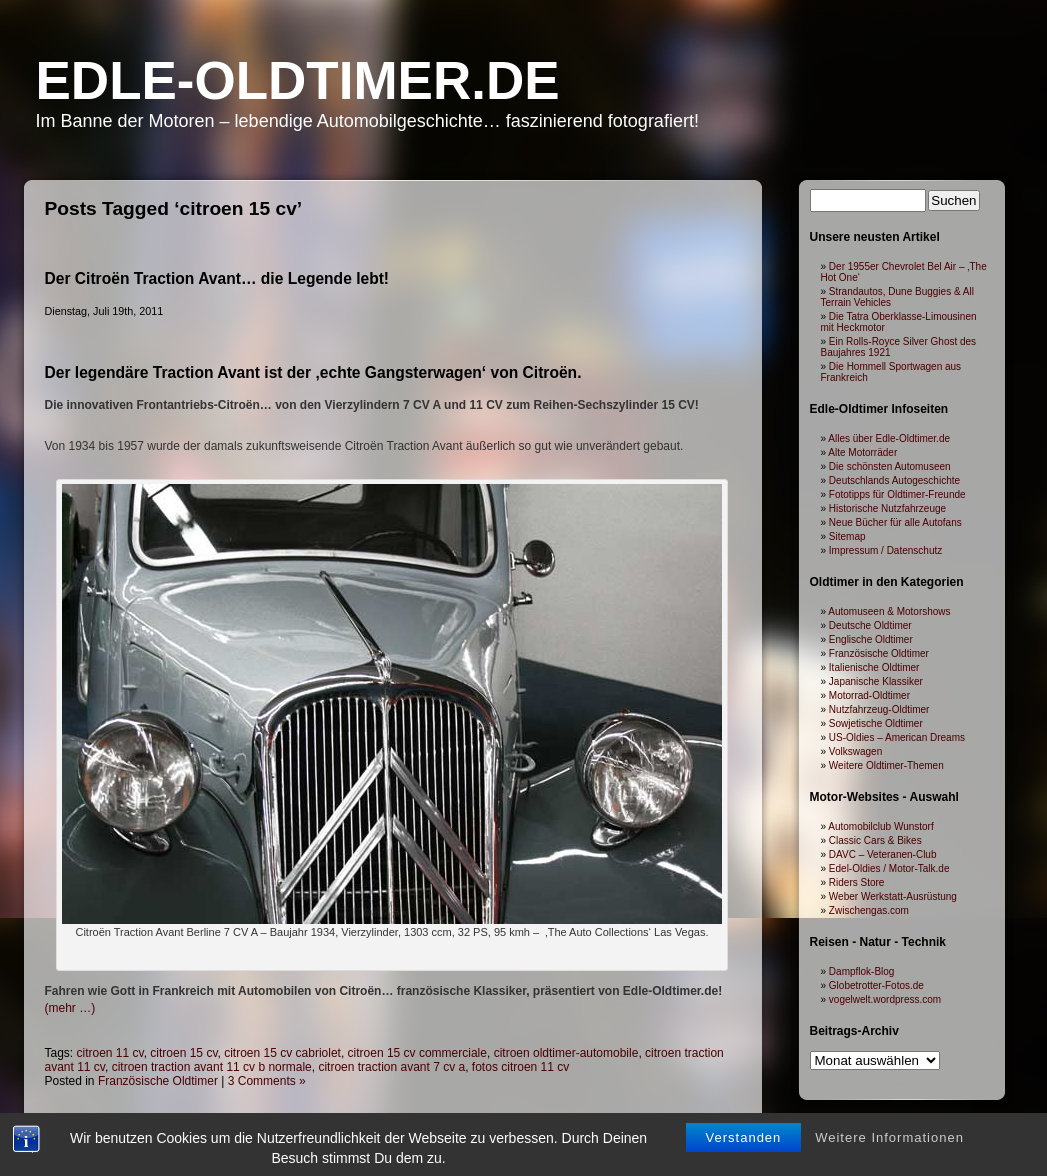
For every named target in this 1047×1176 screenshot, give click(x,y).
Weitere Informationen (889, 1155)
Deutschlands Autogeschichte (894, 480)
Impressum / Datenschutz (885, 550)
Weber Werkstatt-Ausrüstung (893, 896)
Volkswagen (855, 751)
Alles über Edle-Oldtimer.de (889, 438)
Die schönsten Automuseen (890, 466)
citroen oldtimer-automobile (566, 1053)
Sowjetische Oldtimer (876, 723)
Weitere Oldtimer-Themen (886, 765)
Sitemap (847, 536)
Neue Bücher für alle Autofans (895, 522)
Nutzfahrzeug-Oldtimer (879, 709)
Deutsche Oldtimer (870, 625)
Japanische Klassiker (876, 681)
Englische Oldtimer (871, 639)
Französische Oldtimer (158, 1081)
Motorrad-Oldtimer (869, 695)
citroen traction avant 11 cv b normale (212, 1067)
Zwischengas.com (869, 910)
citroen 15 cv (183, 1053)
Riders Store (857, 882)
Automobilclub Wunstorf (880, 826)
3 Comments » (267, 1081)
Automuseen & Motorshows (889, 611)
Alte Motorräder (862, 452)
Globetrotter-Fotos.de (876, 985)
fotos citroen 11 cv (520, 1067)
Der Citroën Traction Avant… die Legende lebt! (217, 278)
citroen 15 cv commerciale (417, 1053)
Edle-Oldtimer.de (298, 80)
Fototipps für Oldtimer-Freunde (897, 494)
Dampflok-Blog (862, 971)
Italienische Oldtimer (874, 667)
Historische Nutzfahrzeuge (887, 508)
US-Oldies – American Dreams (897, 737)
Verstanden (744, 1155)
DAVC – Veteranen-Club (883, 854)
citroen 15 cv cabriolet (282, 1053)
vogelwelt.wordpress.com (885, 999)
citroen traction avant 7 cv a (391, 1067)
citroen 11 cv (110, 1053)
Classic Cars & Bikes (875, 840)
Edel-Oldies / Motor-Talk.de (889, 868)
